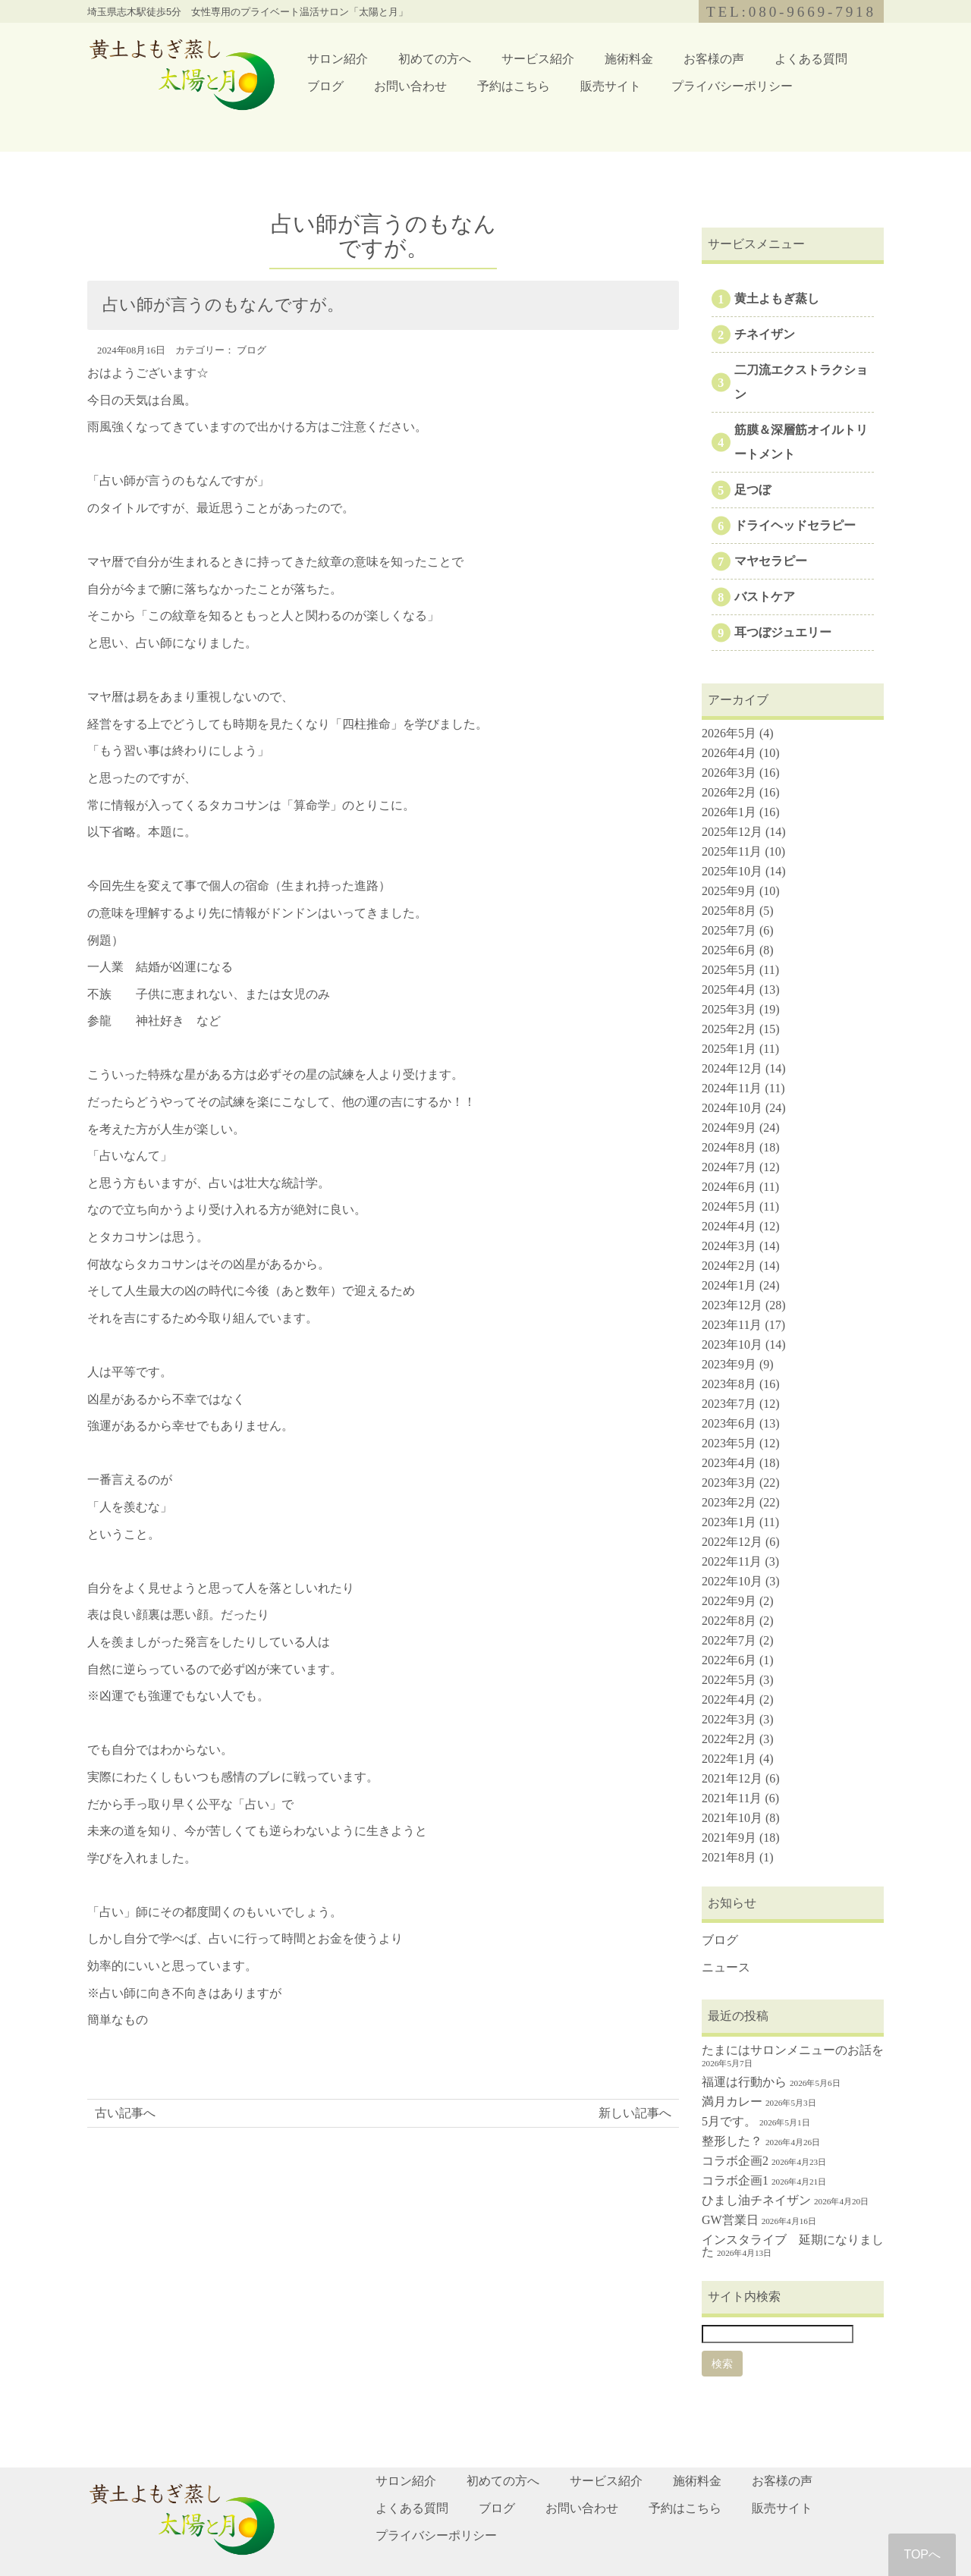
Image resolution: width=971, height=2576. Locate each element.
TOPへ (922, 2554)
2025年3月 (729, 1009)
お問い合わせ (410, 86)
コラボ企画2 (735, 2160)
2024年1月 (729, 1285)
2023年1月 (729, 1522)
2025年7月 (729, 930)
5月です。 (729, 2121)
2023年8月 (729, 1384)
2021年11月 (732, 1798)
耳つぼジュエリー (782, 632)
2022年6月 (729, 1660)
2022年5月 (729, 1679)
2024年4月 (729, 1226)
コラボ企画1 (735, 2180)
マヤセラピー (770, 560)
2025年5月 (729, 969)
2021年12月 (732, 1778)
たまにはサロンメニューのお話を (793, 2050)
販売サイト (610, 86)
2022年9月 (729, 1600)
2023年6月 (729, 1423)
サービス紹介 (537, 58)
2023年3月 (729, 1482)
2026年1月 (729, 812)
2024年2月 (729, 1265)
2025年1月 (729, 1048)
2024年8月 (729, 1147)
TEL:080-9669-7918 (791, 12)
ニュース (726, 1967)
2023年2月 (729, 1502)
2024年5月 (729, 1206)
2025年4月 (729, 989)
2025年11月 (732, 851)
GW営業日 (730, 2219)
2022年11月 (732, 1561)
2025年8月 (729, 910)
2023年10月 (732, 1344)
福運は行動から (744, 2081)
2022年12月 (732, 1541)
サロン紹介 (337, 58)
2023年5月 (729, 1443)
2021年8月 (729, 1857)
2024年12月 (732, 1068)
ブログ (325, 86)
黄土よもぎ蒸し (776, 298)
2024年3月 (729, 1245)
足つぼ (752, 489)
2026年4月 (729, 752)
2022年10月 (732, 1581)
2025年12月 (732, 831)
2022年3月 (729, 1719)
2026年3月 (729, 772)
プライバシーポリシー (732, 86)
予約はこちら (513, 86)
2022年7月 (729, 1640)
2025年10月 (732, 871)
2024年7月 (729, 1167)
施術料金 (629, 58)
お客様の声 (713, 58)
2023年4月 (729, 1462)
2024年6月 (729, 1186)
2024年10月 (732, 1107)
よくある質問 (811, 58)
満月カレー (732, 2101)
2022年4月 (729, 1699)
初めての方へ (434, 58)
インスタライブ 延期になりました (793, 2245)
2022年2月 (729, 1739)
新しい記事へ (635, 2112)
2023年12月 (732, 1305)
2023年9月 (729, 1364)
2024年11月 (732, 1088)
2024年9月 (729, 1127)
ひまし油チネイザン (756, 2200)
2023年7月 (729, 1403)
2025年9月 (729, 890)
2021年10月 (732, 1817)
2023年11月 (732, 1324)
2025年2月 (729, 1029)
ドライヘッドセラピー (795, 525)
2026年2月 (729, 792)
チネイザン (764, 334)
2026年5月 (729, 733)
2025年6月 (729, 950)
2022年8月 (729, 1620)
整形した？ (732, 2141)
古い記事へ (125, 2112)
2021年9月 (729, 1837)
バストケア (764, 596)
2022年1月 (729, 1758)
